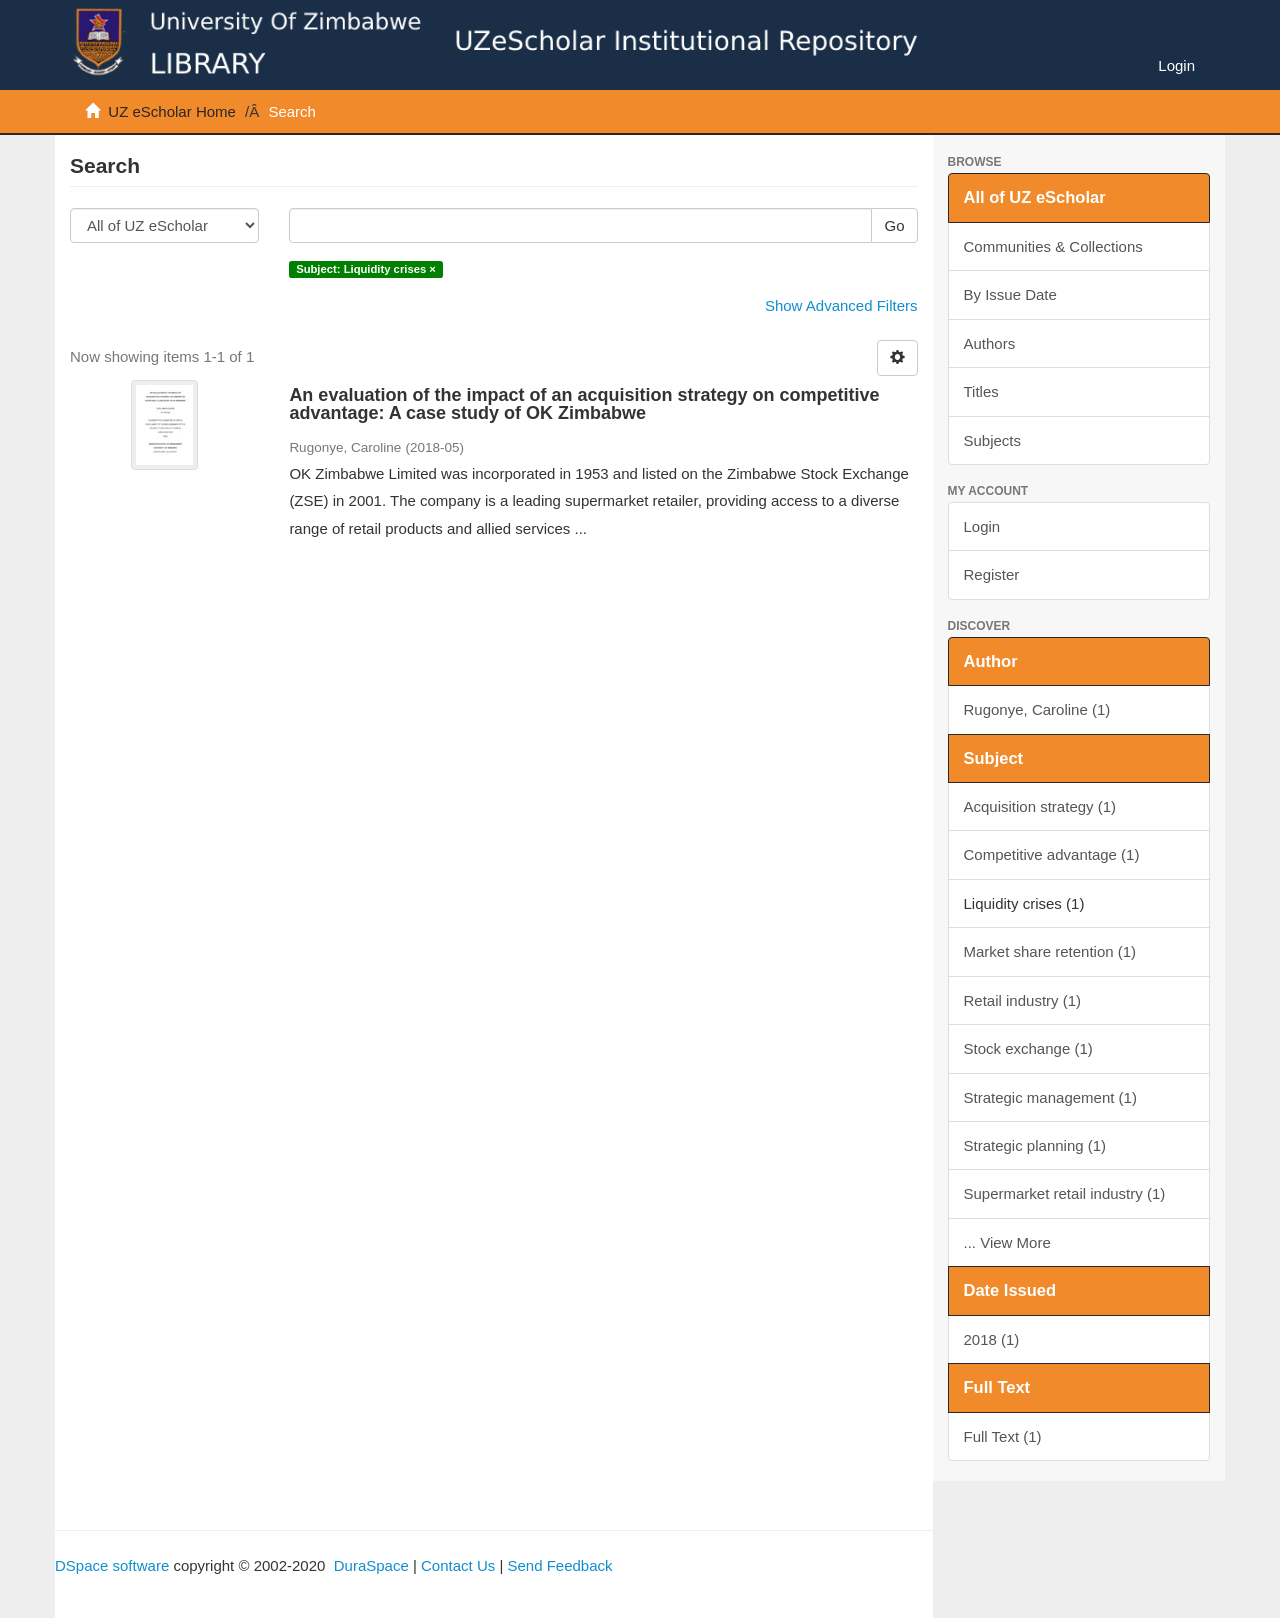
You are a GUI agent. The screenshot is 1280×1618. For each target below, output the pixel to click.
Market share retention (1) (1050, 951)
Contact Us (458, 1565)
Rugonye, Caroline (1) (1037, 709)
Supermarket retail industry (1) (1065, 1193)
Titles (981, 391)
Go (894, 225)
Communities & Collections (1053, 246)
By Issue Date (1010, 294)
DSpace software (112, 1565)
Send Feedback (559, 1565)
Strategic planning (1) (1035, 1145)
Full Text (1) (1003, 1436)
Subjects (993, 440)
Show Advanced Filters (841, 305)
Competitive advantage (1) (1052, 854)
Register (992, 574)
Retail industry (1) (1023, 1000)
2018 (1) (992, 1339)
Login (982, 526)
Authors (990, 343)
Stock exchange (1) (1028, 1048)
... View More (1007, 1242)
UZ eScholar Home (172, 111)
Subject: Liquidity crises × (366, 269)
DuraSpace (371, 1565)
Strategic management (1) (1050, 1097)
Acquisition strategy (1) (1040, 806)
